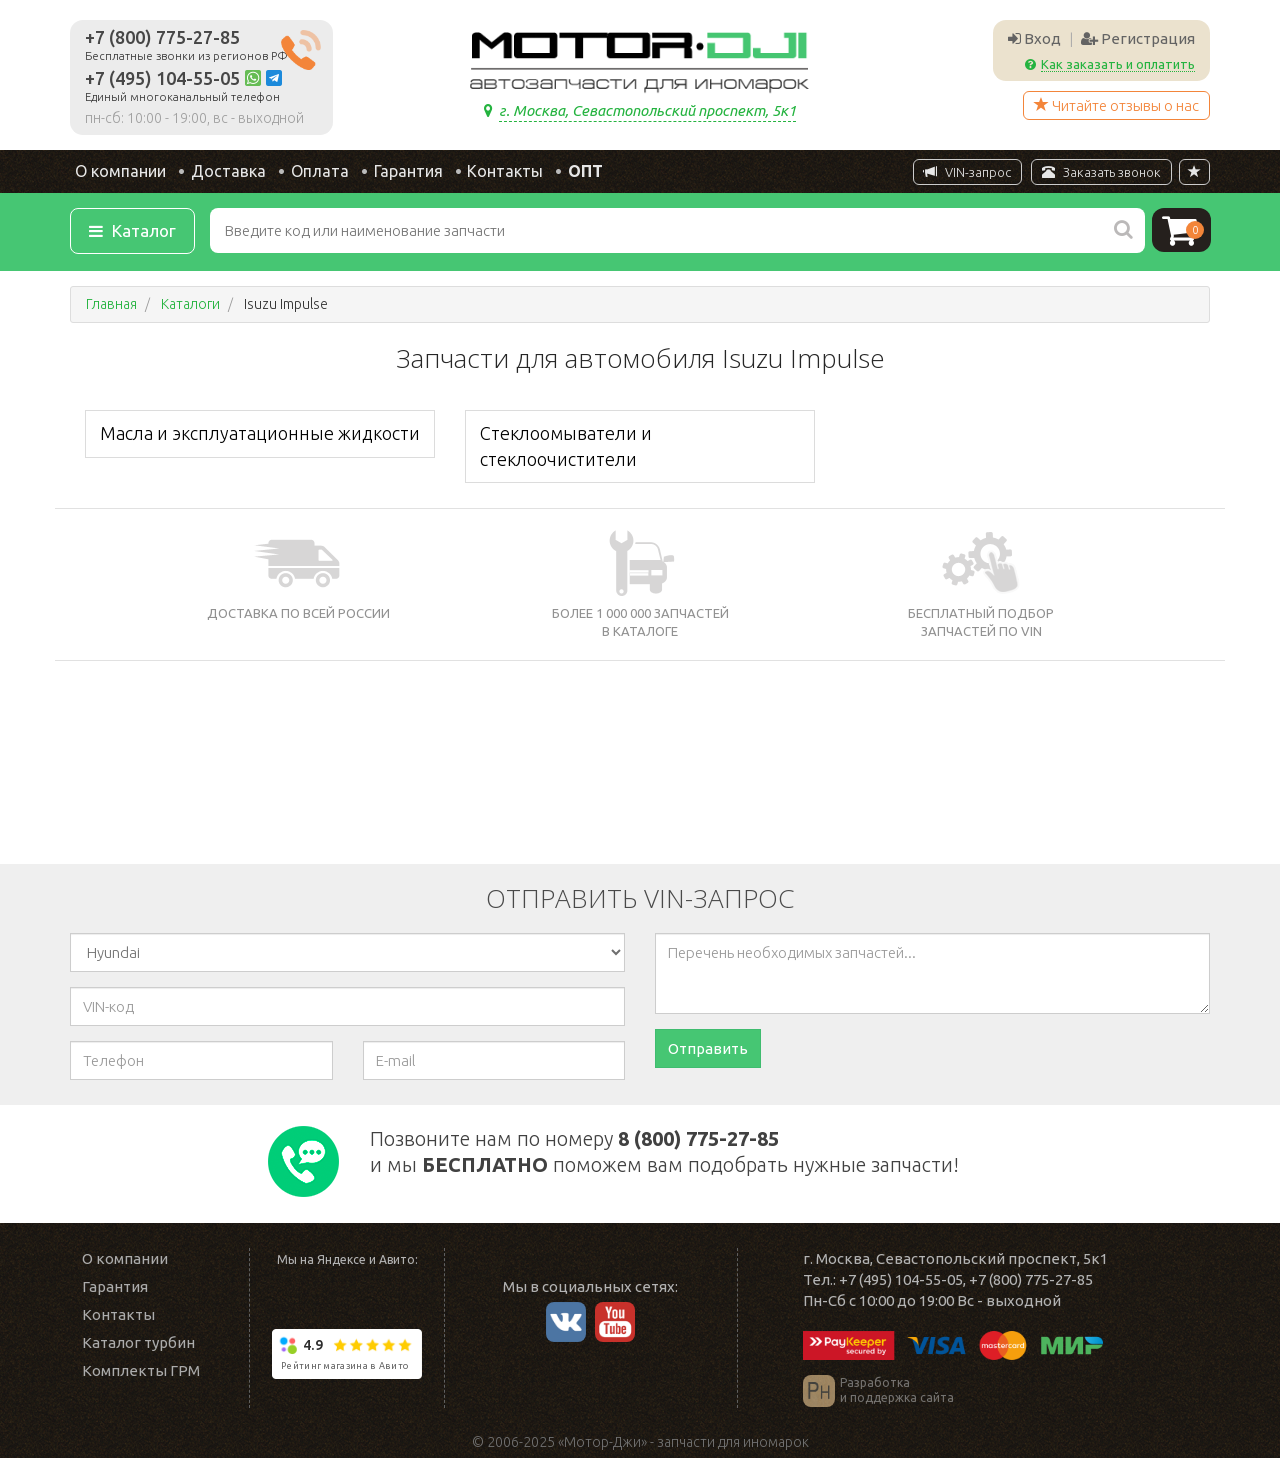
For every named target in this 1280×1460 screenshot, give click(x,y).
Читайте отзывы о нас (1116, 105)
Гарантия (402, 172)
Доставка (221, 172)
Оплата (312, 172)
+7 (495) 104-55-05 (162, 78)
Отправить (708, 1050)
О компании (113, 172)
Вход (1034, 38)
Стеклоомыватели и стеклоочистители (566, 447)
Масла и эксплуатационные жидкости (260, 435)
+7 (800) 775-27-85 (162, 37)
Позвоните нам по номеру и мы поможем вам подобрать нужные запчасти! (691, 1152)
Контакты (501, 172)
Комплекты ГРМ (141, 1372)
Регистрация (1138, 38)
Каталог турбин (138, 1344)
